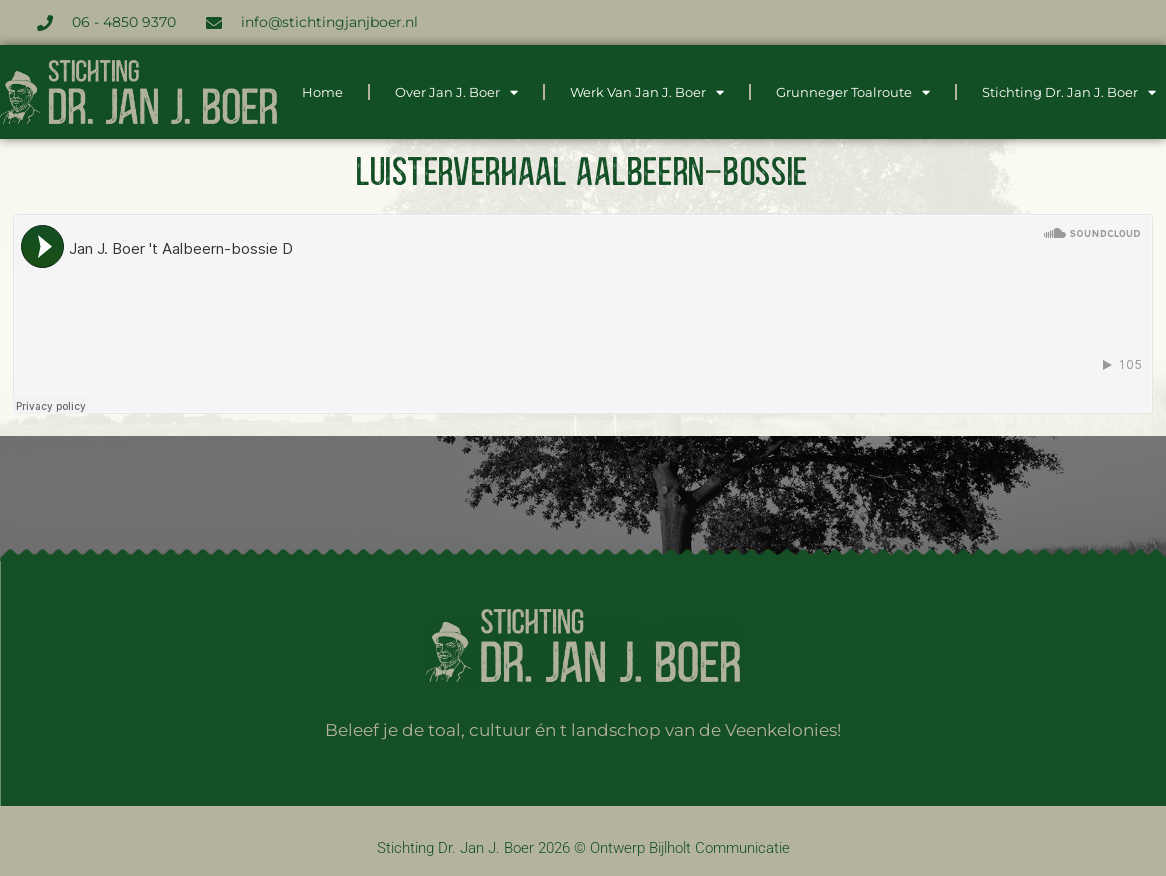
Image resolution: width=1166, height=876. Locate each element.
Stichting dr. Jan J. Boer (1069, 92)
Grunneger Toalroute (853, 92)
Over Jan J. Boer (456, 92)
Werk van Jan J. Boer (647, 92)
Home (322, 92)
